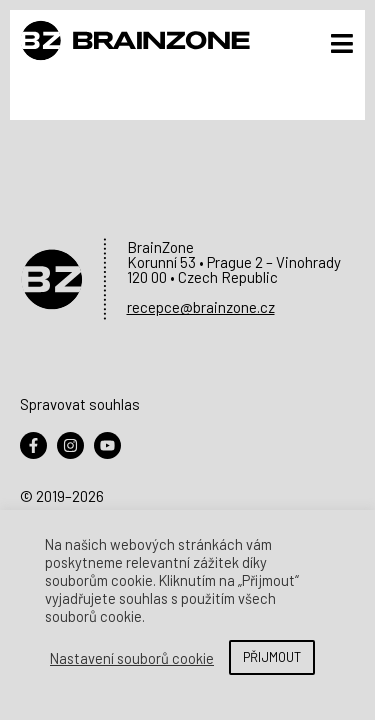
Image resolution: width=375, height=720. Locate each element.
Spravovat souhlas (80, 404)
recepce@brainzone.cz (201, 307)
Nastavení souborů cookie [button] (132, 658)
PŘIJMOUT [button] (272, 657)
